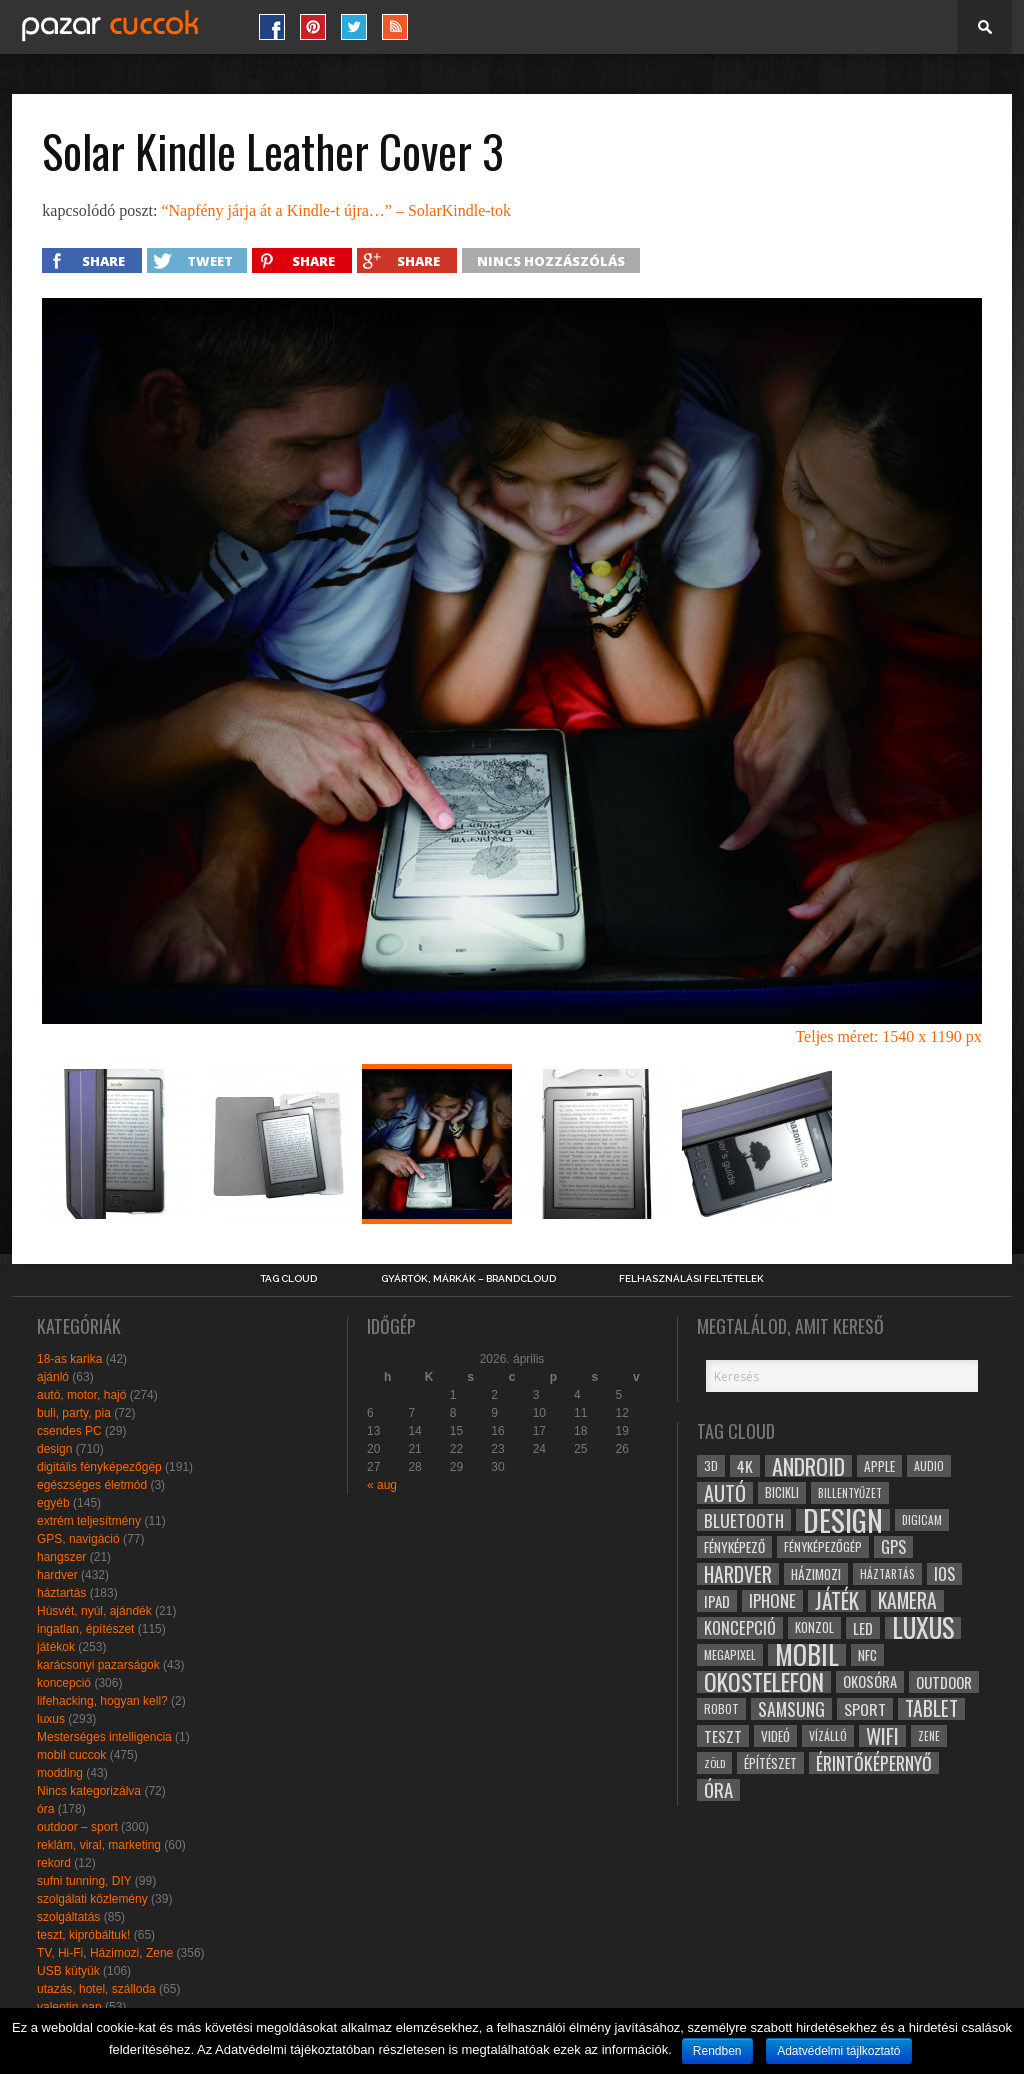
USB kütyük (68, 1971)
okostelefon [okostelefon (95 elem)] (764, 1682)
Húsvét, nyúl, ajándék (94, 1611)
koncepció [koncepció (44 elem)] (740, 1628)
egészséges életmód (92, 1485)
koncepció (64, 1683)
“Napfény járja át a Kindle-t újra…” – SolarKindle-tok (336, 210)
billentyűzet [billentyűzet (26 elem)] (850, 1492)
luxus (51, 1719)
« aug (382, 1485)
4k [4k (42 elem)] (745, 1466)
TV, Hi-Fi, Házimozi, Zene (105, 1953)
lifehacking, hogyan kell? (102, 1701)
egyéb (53, 1503)
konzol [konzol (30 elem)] (814, 1627)
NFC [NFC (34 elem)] (867, 1654)
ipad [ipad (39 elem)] (717, 1601)
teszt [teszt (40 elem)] (723, 1736)
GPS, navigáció (78, 1539)
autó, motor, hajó (81, 1395)
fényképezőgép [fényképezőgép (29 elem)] (823, 1546)
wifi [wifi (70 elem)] (882, 1736)
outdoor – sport (77, 1827)
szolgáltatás (68, 1917)
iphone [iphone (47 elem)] (772, 1601)
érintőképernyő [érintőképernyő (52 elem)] (874, 1763)
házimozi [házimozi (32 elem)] (816, 1574)
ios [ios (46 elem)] (944, 1574)
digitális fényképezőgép (99, 1467)
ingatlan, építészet (85, 1629)
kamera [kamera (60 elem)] (907, 1601)
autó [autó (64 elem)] (725, 1493)
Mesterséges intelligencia (104, 1737)
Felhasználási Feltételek (691, 1279)
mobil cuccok (71, 1755)
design (54, 1449)
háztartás (61, 1593)
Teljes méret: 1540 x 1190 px (888, 1036)
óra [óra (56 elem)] (718, 1790)
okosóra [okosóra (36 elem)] (870, 1681)
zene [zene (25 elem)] (929, 1736)
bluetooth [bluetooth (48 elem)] (744, 1520)
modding (60, 1773)
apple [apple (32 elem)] (879, 1466)
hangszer (61, 1557)
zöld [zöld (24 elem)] (714, 1763)
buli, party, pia (74, 1413)
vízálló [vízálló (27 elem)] (828, 1735)
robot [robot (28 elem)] (721, 1708)
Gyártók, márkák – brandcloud (468, 1279)
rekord (54, 1863)
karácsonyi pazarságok (98, 1665)
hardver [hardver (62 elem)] (738, 1574)
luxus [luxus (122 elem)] (923, 1628)
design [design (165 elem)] (843, 1520)
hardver (57, 1575)
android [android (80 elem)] (808, 1466)
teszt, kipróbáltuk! (83, 1935)
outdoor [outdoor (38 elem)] (944, 1682)
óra (45, 1809)
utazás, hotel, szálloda (96, 1989)
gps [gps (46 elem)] (893, 1547)
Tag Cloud (288, 1279)
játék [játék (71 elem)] (837, 1601)
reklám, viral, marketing (99, 1845)
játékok (56, 1647)
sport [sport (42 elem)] (865, 1709)
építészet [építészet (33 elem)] (770, 1763)
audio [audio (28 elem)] (929, 1465)
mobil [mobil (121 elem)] (807, 1655)
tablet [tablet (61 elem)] (931, 1709)
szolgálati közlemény (92, 1899)
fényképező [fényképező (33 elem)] (734, 1547)
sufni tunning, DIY (84, 1881)
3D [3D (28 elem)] (711, 1465)
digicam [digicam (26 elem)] (922, 1519)
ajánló (53, 1377)
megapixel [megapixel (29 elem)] (730, 1654)
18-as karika (69, 1359)
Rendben (717, 2051)
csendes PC (69, 1431)
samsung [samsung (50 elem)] (791, 1709)
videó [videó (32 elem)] (775, 1736)
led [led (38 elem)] (863, 1628)
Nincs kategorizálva (89, 1791)
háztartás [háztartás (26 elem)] (887, 1573)
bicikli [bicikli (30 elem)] (782, 1492)
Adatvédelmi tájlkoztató (838, 2051)
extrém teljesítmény (89, 1521)
